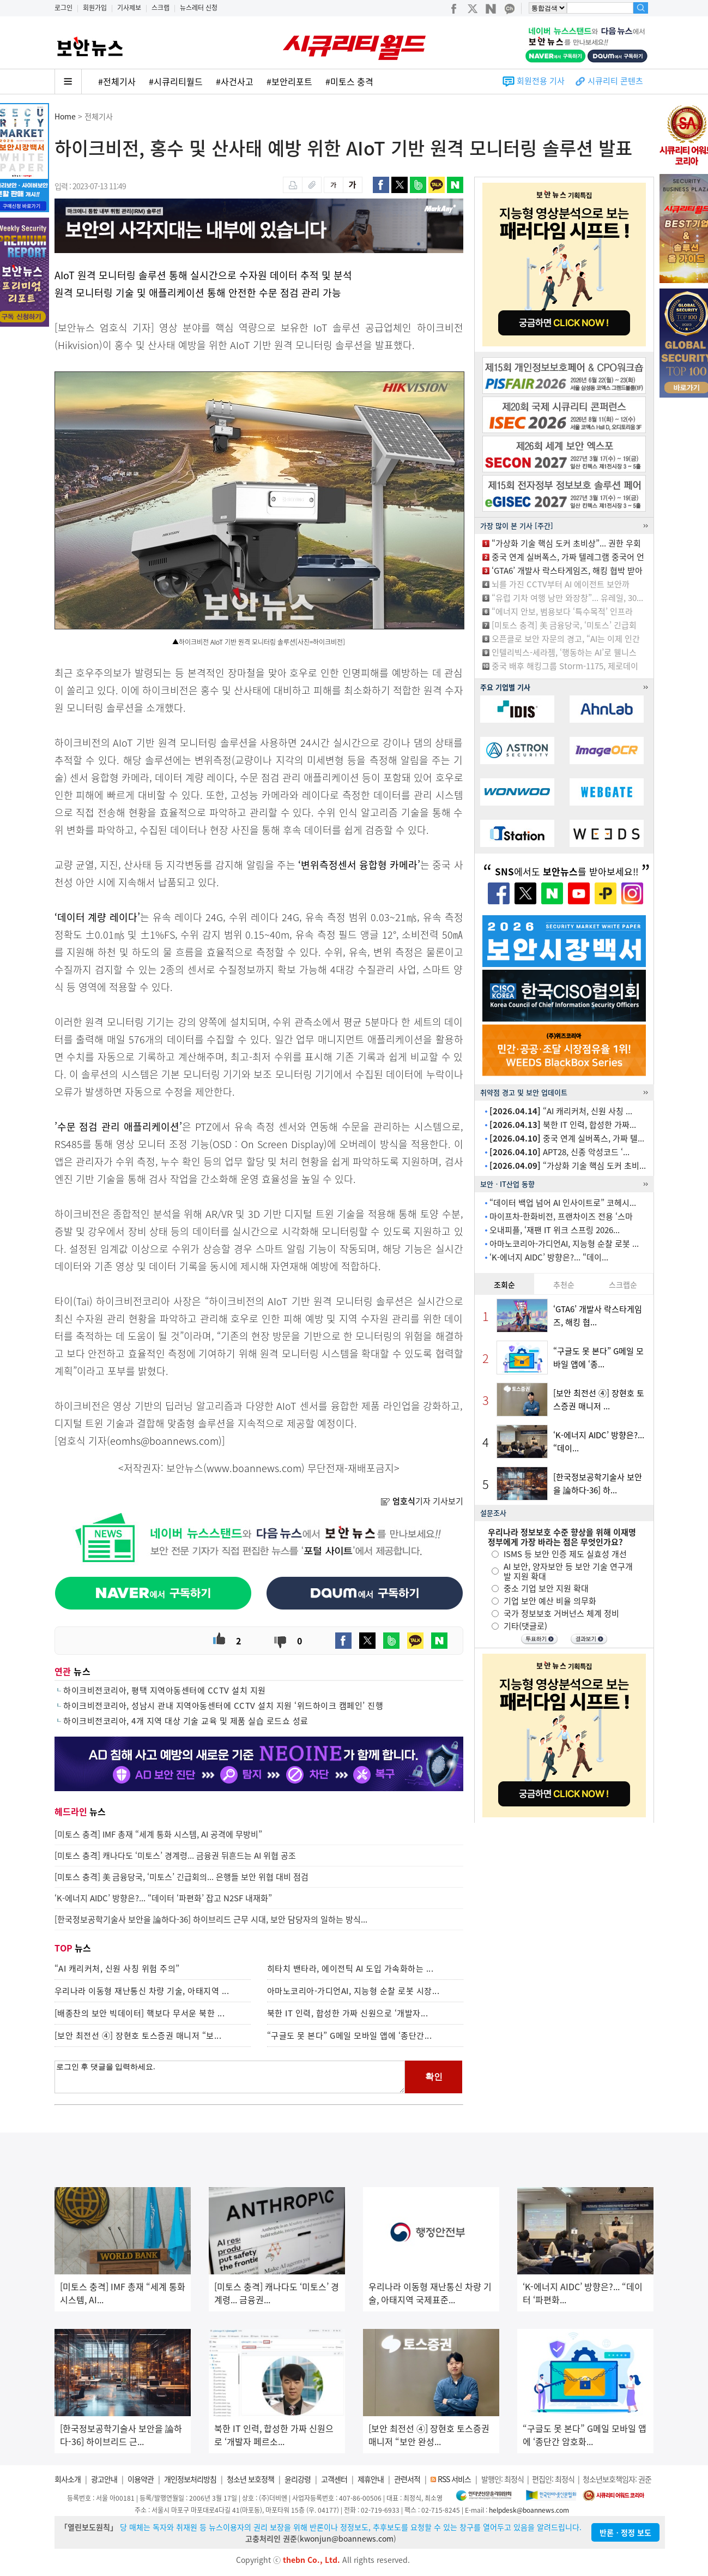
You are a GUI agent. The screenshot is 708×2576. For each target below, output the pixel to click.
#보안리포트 (289, 81)
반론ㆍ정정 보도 (625, 2532)
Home (65, 116)
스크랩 (161, 8)
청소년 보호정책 (250, 2478)
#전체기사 (117, 81)
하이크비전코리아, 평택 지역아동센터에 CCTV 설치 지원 (164, 1690)
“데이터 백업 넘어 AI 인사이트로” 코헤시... (562, 1203)
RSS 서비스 (454, 2478)
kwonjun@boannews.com (347, 2538)
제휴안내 (371, 2478)
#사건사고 (234, 81)
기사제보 (129, 8)
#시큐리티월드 (176, 81)
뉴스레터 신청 (198, 8)
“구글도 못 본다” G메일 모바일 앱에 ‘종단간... (349, 2035)
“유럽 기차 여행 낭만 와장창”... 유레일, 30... (567, 598)
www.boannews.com (254, 1468)
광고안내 (104, 2478)
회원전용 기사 (541, 81)
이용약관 (141, 2478)
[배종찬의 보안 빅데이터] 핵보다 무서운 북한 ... (140, 2013)
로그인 (63, 8)
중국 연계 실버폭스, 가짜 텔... (566, 1138)
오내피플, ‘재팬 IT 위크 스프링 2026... (554, 1230)
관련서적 (407, 2478)
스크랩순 (623, 1284)
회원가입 (95, 8)
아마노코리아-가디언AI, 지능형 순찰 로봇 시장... (353, 1991)
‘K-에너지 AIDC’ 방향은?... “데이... (548, 1257)
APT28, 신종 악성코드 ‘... (559, 1152)
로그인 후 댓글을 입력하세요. (230, 2077)
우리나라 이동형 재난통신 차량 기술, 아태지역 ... (142, 1991)
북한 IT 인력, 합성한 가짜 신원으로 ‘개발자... (347, 2013)
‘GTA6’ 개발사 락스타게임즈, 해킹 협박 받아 (567, 571)
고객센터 (334, 2478)
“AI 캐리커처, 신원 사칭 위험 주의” (117, 1968)
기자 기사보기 (421, 1501)
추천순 (563, 1284)
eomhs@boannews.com (164, 1440)
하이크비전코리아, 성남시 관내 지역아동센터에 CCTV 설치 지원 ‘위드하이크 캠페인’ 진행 (223, 1706)
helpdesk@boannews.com (529, 2510)
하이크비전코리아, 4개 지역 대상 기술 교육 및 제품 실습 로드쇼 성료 (185, 1721)
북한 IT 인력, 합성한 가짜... (562, 1125)
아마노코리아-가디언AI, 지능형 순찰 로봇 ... (564, 1244)
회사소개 (68, 2478)
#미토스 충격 (349, 81)
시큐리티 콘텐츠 (615, 81)
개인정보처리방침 (190, 2478)
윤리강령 (298, 2478)
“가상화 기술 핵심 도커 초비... (567, 1166)
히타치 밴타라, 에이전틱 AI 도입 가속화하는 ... (350, 1968)
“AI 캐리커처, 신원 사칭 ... (560, 1111)
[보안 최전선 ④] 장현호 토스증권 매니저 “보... (138, 2035)
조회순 (504, 1284)
